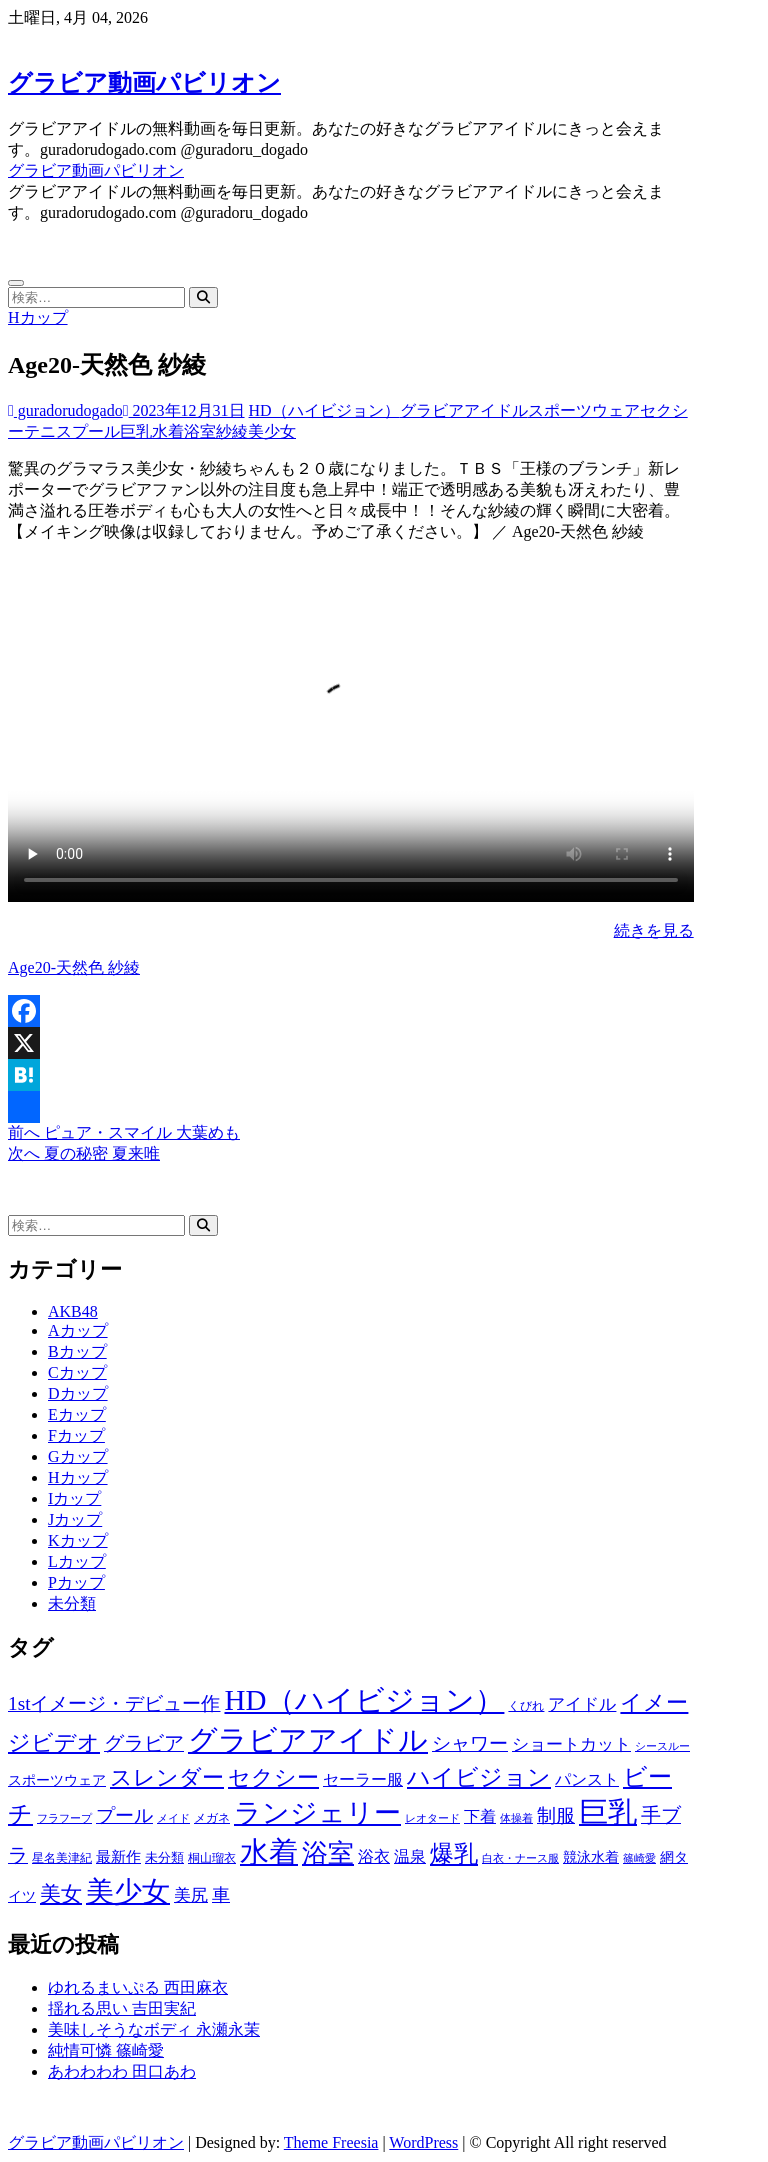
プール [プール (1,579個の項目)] (124, 1815)
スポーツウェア (584, 410)
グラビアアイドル (464, 410)
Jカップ (75, 1519)
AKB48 (73, 1311)
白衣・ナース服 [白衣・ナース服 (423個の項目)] (520, 1858)
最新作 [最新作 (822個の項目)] (118, 1857)
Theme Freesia (331, 2142)
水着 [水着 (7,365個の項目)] (269, 1852)
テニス (48, 431)
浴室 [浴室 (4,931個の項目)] (328, 1853)
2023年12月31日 (184, 410)
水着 (168, 431)
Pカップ (76, 1582)
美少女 (272, 431)
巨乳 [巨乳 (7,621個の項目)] (608, 1812)
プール (96, 431)
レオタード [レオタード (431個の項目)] (432, 1818)
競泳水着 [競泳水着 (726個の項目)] (591, 1857)
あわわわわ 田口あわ (122, 2071)
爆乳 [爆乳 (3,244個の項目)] (454, 1854)
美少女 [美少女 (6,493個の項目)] (128, 1891)
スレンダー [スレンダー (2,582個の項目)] (167, 1777)
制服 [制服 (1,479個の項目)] (556, 1815)
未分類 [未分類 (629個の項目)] (164, 1857)
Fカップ (76, 1435)
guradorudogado (65, 410)
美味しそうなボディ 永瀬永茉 (154, 2029)
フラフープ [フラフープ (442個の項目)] (64, 1818)
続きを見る (654, 930)
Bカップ (77, 1351)
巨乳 (136, 431)
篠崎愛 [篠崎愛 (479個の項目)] (639, 1858)
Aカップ (78, 1330)
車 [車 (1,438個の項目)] (221, 1895)
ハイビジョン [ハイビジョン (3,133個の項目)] (479, 1777)
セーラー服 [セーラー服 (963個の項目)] (363, 1779)
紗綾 (232, 431)
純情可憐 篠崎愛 (106, 2050)
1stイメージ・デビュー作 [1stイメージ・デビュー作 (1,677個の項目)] (114, 1703)
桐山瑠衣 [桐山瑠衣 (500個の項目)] (212, 1858)
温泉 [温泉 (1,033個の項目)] (410, 1857)
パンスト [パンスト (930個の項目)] (587, 1779)
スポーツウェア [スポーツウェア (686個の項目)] (57, 1780)
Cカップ (77, 1372)
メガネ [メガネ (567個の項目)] (212, 1818)
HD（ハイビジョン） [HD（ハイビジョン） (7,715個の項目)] (364, 1700)
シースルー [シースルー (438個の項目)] (662, 1746)
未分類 (72, 1603)
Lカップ (77, 1561)
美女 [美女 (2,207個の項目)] (61, 1894)
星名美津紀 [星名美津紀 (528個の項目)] (62, 1858)
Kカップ (78, 1540)
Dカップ (78, 1393)
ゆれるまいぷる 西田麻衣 (138, 1987)
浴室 (200, 431)
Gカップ (78, 1456)
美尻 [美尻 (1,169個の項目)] (191, 1895)
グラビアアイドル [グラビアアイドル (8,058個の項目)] (308, 1740)
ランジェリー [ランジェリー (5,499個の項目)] (317, 1813)
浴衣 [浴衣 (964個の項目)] (374, 1856)
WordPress (423, 2142)
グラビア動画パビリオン (144, 83)
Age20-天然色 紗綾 (74, 967)
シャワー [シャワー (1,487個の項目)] (470, 1743)
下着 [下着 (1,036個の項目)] (480, 1816)
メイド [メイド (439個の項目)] (173, 1818)
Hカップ (38, 317)
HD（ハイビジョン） (324, 410)
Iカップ (74, 1498)
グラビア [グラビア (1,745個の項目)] (144, 1743)
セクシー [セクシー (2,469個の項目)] (273, 1778)
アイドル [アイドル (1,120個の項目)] (582, 1704)
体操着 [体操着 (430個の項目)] (516, 1818)
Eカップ (77, 1414)
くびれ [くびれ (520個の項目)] (526, 1706)
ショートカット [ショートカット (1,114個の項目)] (571, 1744)
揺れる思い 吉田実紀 (122, 2008)
